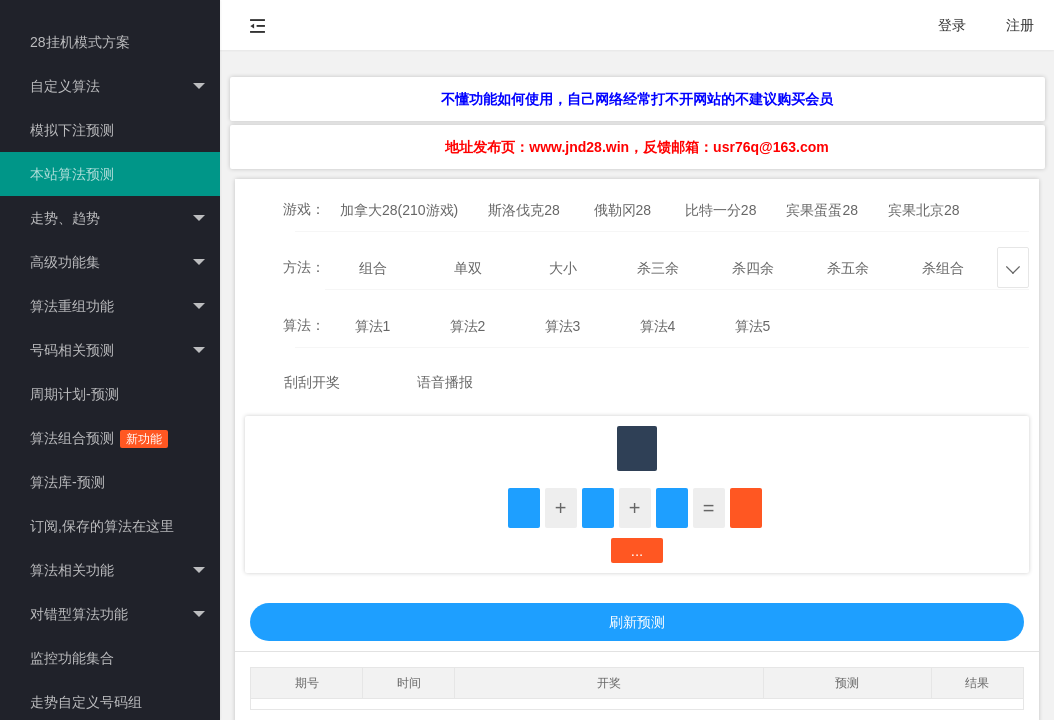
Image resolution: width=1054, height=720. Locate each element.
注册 (1020, 25)
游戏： (304, 209)
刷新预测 (637, 622)
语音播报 (445, 382)
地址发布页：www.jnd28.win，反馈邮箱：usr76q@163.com (636, 147)
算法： (304, 325)
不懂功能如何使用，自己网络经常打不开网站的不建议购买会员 (637, 99)
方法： (304, 267)
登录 (952, 25)
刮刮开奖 (312, 382)
